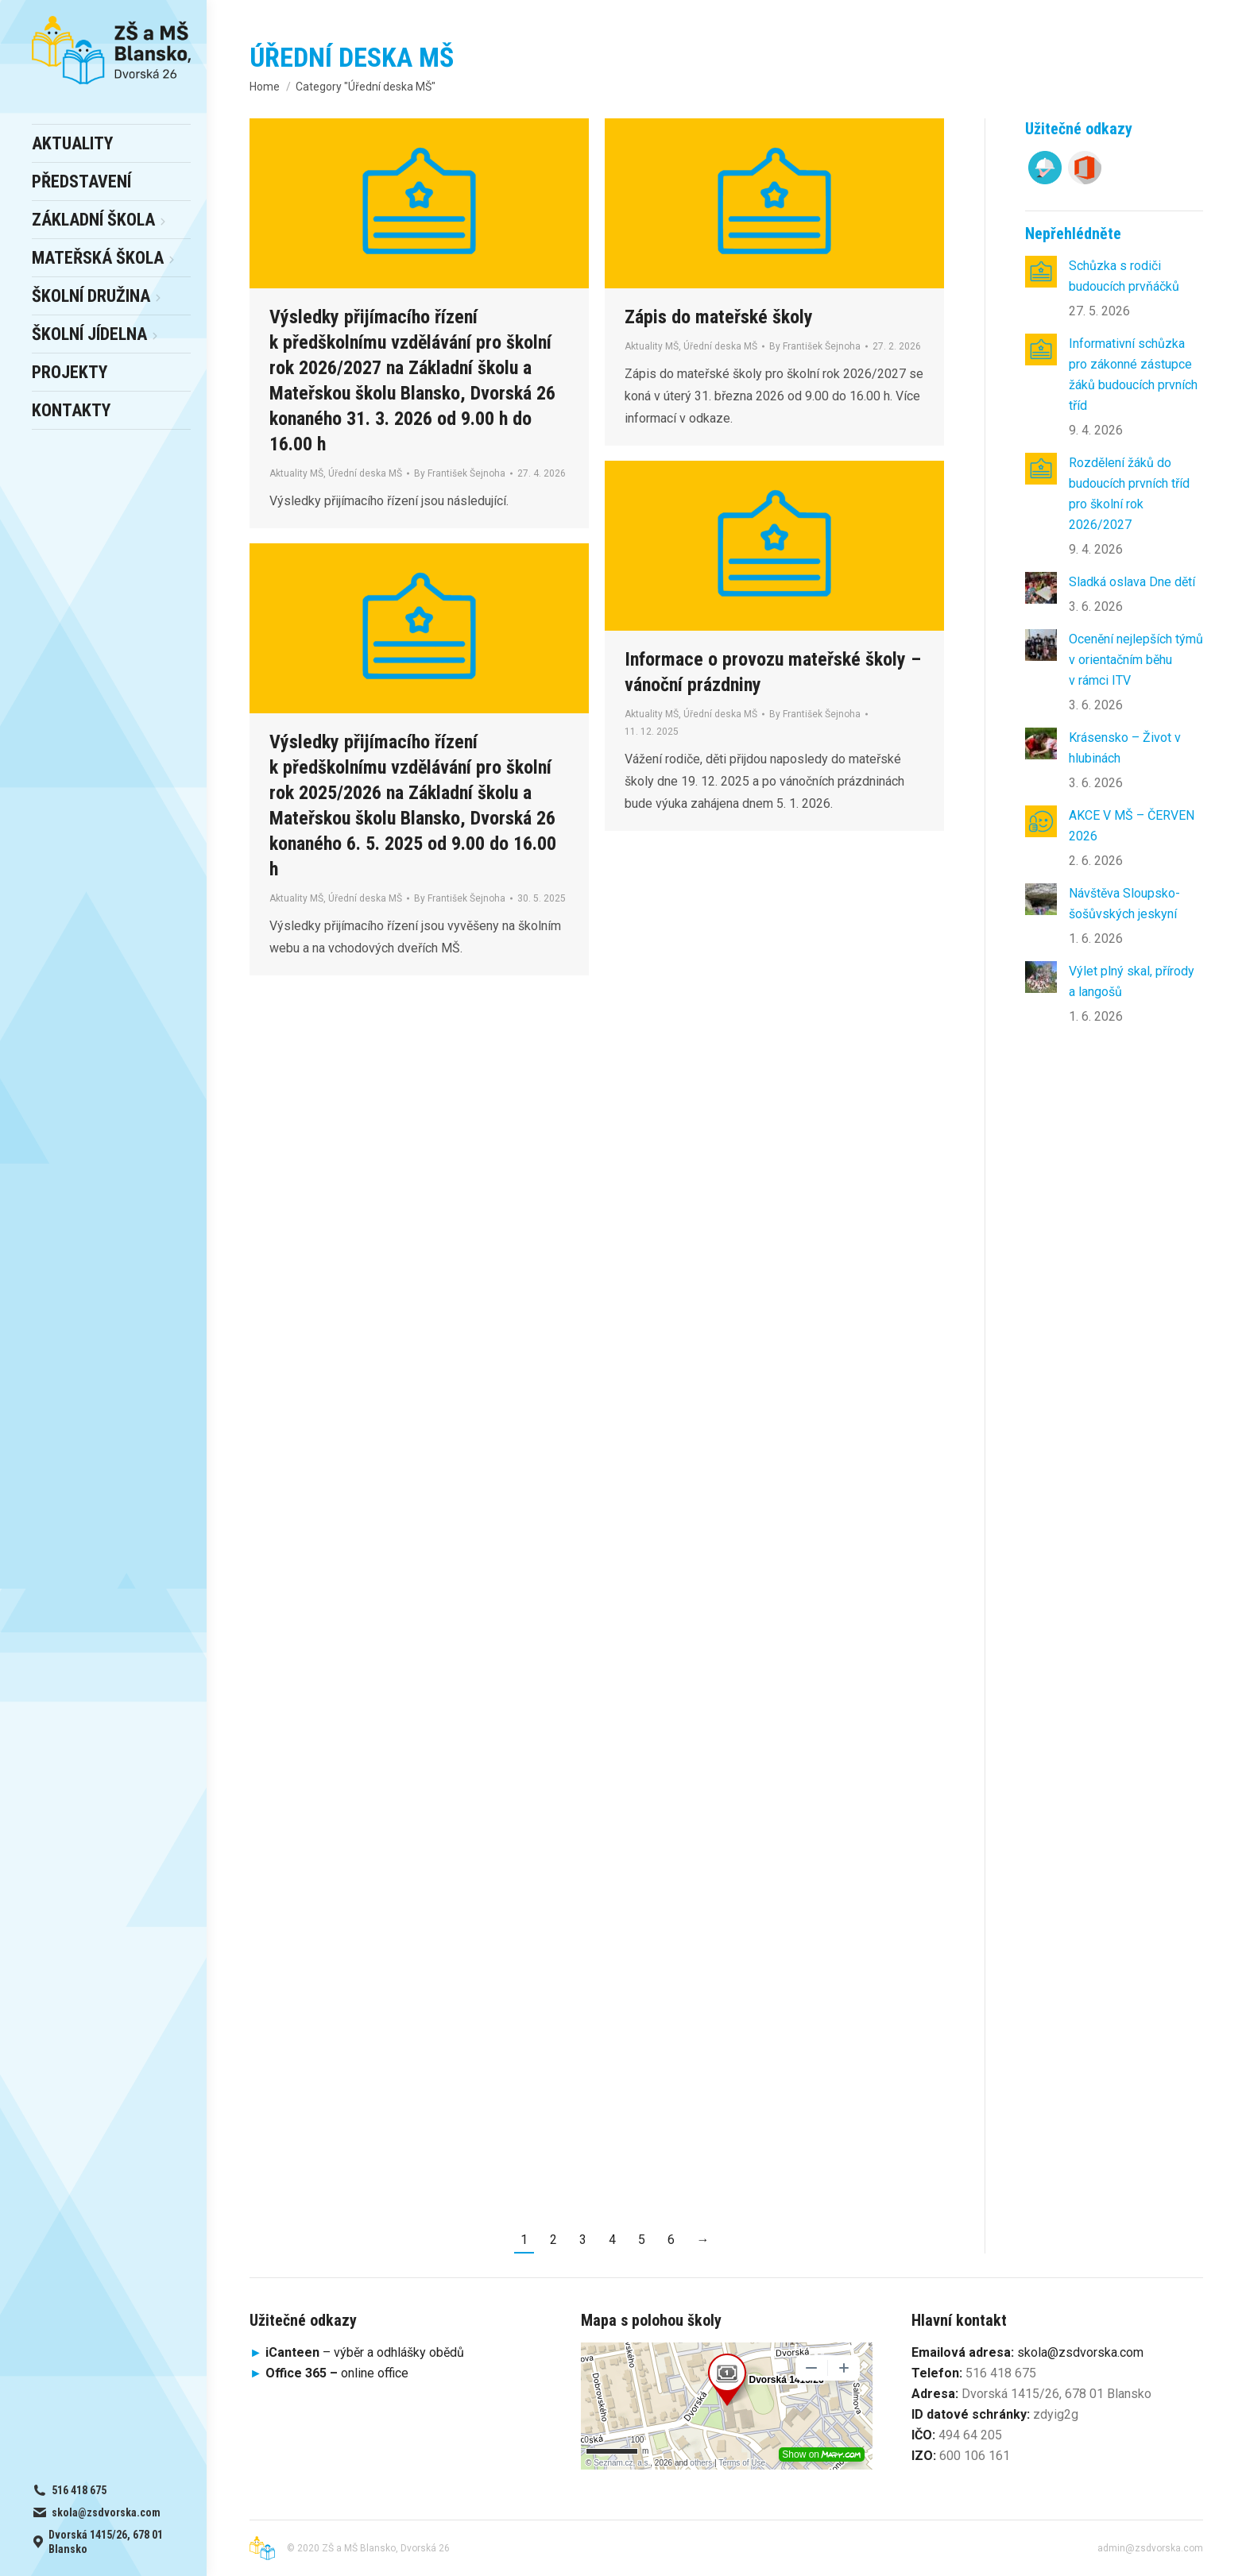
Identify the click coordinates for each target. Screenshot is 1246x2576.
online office (336, 2373)
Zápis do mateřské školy (719, 317)
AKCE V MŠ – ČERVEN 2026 (1131, 826)
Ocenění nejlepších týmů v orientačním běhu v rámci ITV (1136, 659)
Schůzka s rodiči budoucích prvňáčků (1124, 276)
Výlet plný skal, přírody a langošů (1131, 981)
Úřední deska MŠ (365, 473)
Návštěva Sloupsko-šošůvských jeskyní (1124, 903)
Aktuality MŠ (296, 473)
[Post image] (1041, 272)
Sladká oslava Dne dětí (1132, 581)
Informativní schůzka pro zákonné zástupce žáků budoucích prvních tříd (1133, 374)
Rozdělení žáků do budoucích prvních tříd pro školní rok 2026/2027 (1129, 493)
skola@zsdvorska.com (1080, 2352)
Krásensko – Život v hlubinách (1125, 748)
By (459, 473)
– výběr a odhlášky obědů (357, 2352)
